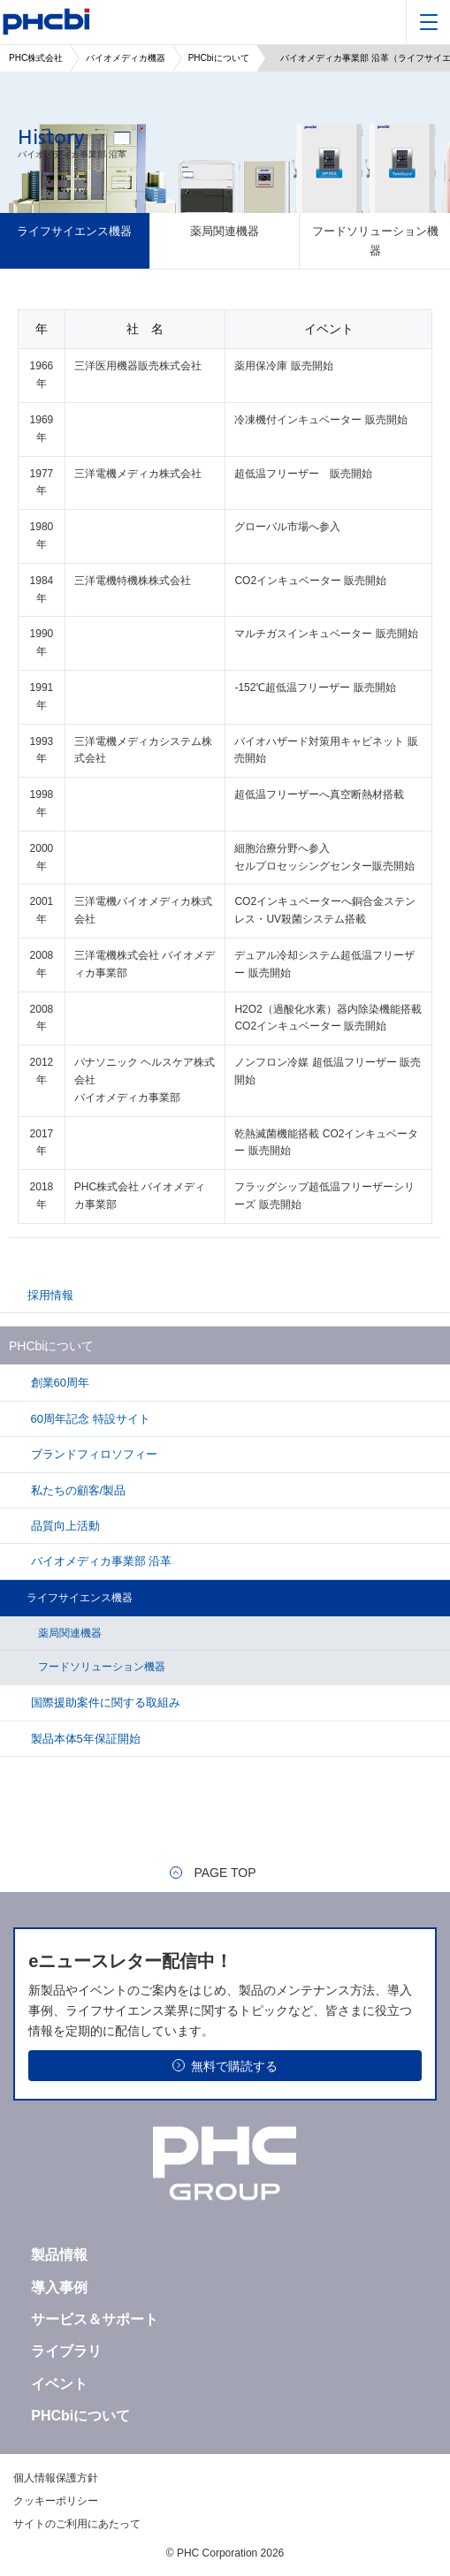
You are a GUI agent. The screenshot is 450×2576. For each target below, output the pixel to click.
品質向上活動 (63, 1525)
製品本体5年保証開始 (84, 1738)
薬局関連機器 (224, 231)
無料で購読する (234, 2066)
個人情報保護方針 (55, 2478)
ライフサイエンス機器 (74, 231)
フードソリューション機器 (375, 240)
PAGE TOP (225, 1872)
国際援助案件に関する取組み (103, 1702)
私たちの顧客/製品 (76, 1490)
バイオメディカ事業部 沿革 (99, 1561)
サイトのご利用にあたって (77, 2524)
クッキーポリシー (55, 2501)
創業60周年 (58, 1382)
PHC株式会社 (36, 58)
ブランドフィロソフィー (92, 1454)
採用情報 (50, 1295)
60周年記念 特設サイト (88, 1418)
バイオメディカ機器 (125, 58)
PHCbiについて (218, 58)
